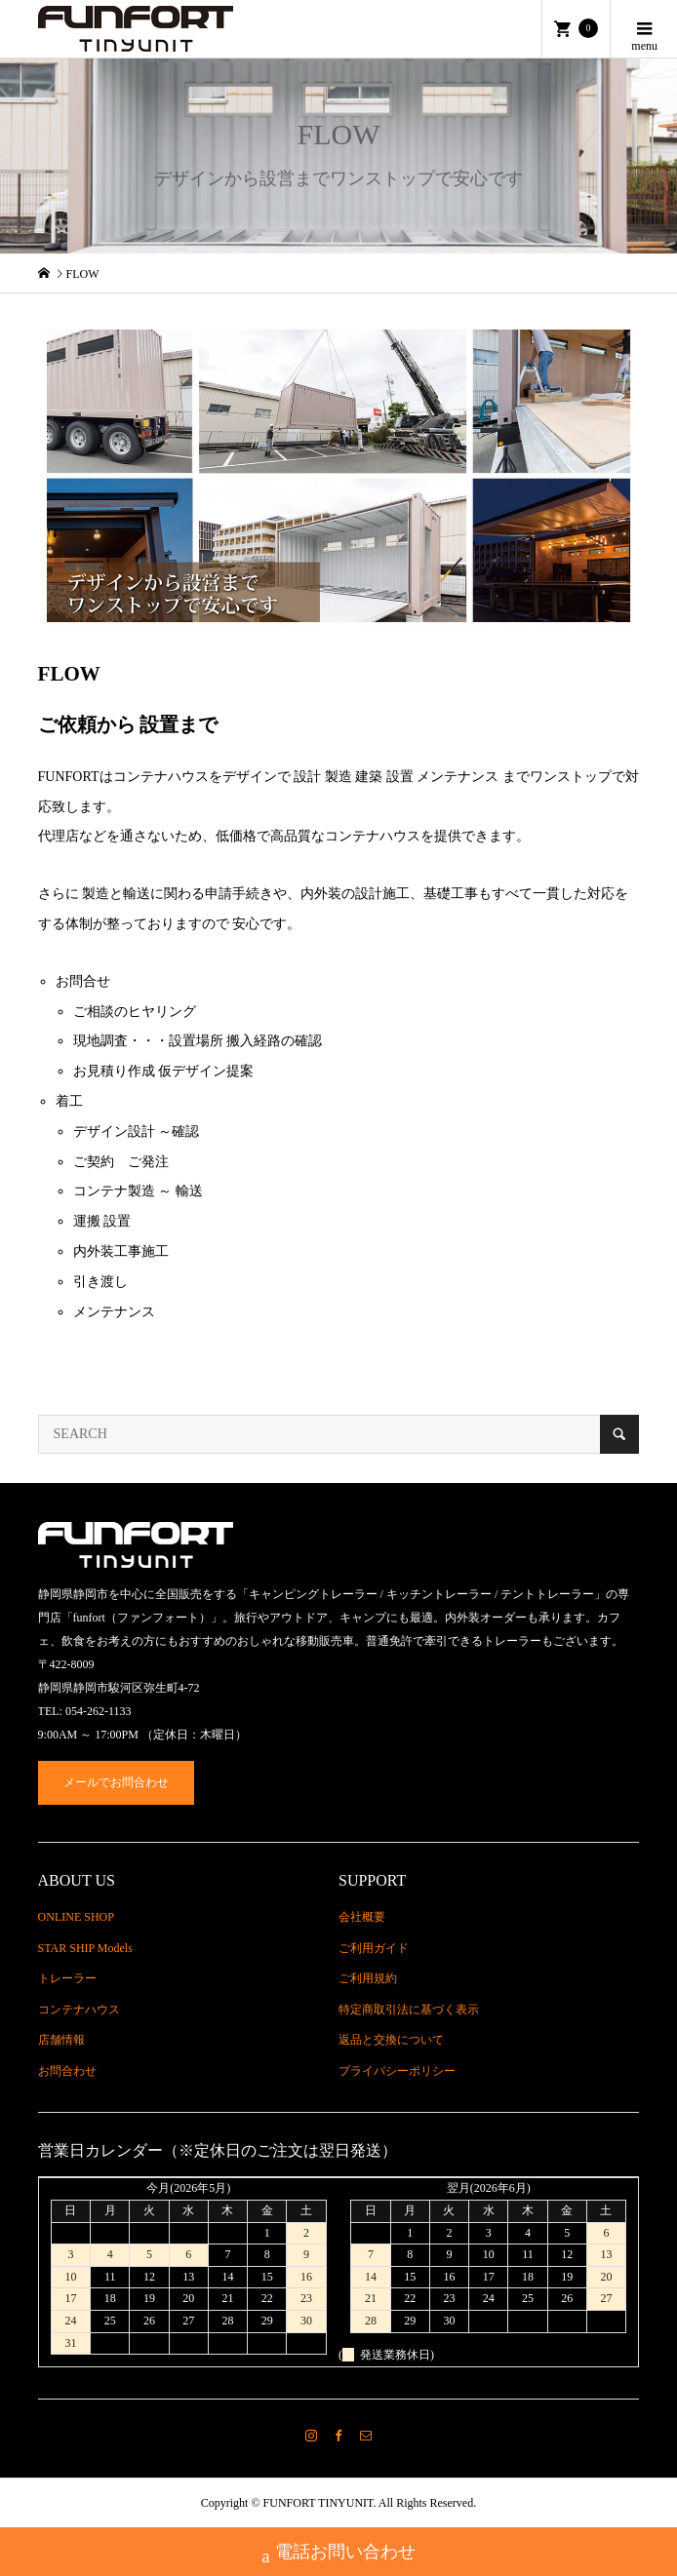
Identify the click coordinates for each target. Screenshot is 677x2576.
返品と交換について (391, 2040)
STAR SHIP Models (85, 1948)
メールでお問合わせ (116, 1782)
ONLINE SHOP (76, 1917)
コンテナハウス (79, 2009)
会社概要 (361, 1917)
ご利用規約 (367, 1978)
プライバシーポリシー (397, 2071)
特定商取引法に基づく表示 (408, 2009)
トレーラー (67, 1978)
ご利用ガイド (373, 1948)
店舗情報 (61, 2040)
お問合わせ (67, 2071)
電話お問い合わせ (339, 2554)
